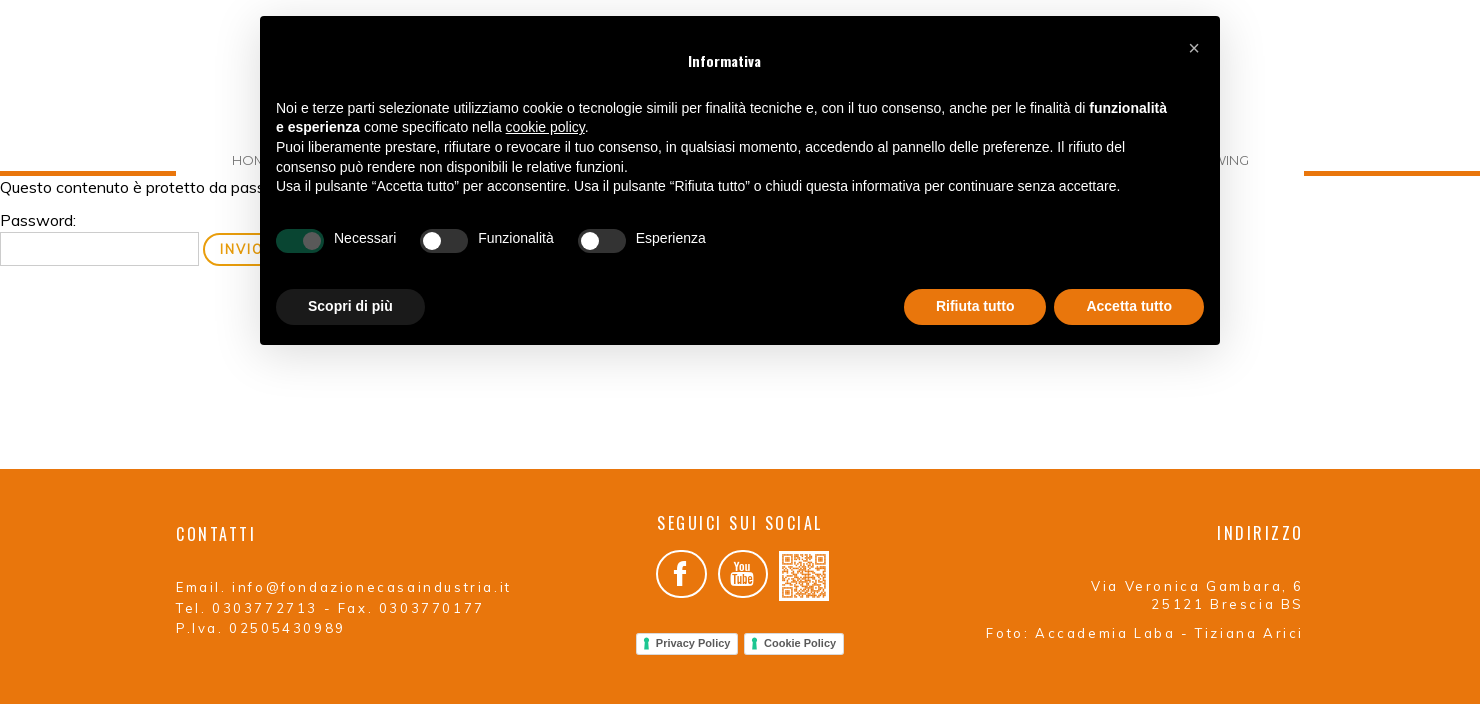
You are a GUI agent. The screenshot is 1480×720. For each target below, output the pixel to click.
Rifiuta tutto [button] (975, 306)
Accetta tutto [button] (1129, 306)
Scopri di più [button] (350, 306)
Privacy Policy (693, 643)
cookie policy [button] (545, 127)
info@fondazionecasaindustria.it (372, 587)
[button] (1194, 48)
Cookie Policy (800, 643)
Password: (99, 238)
